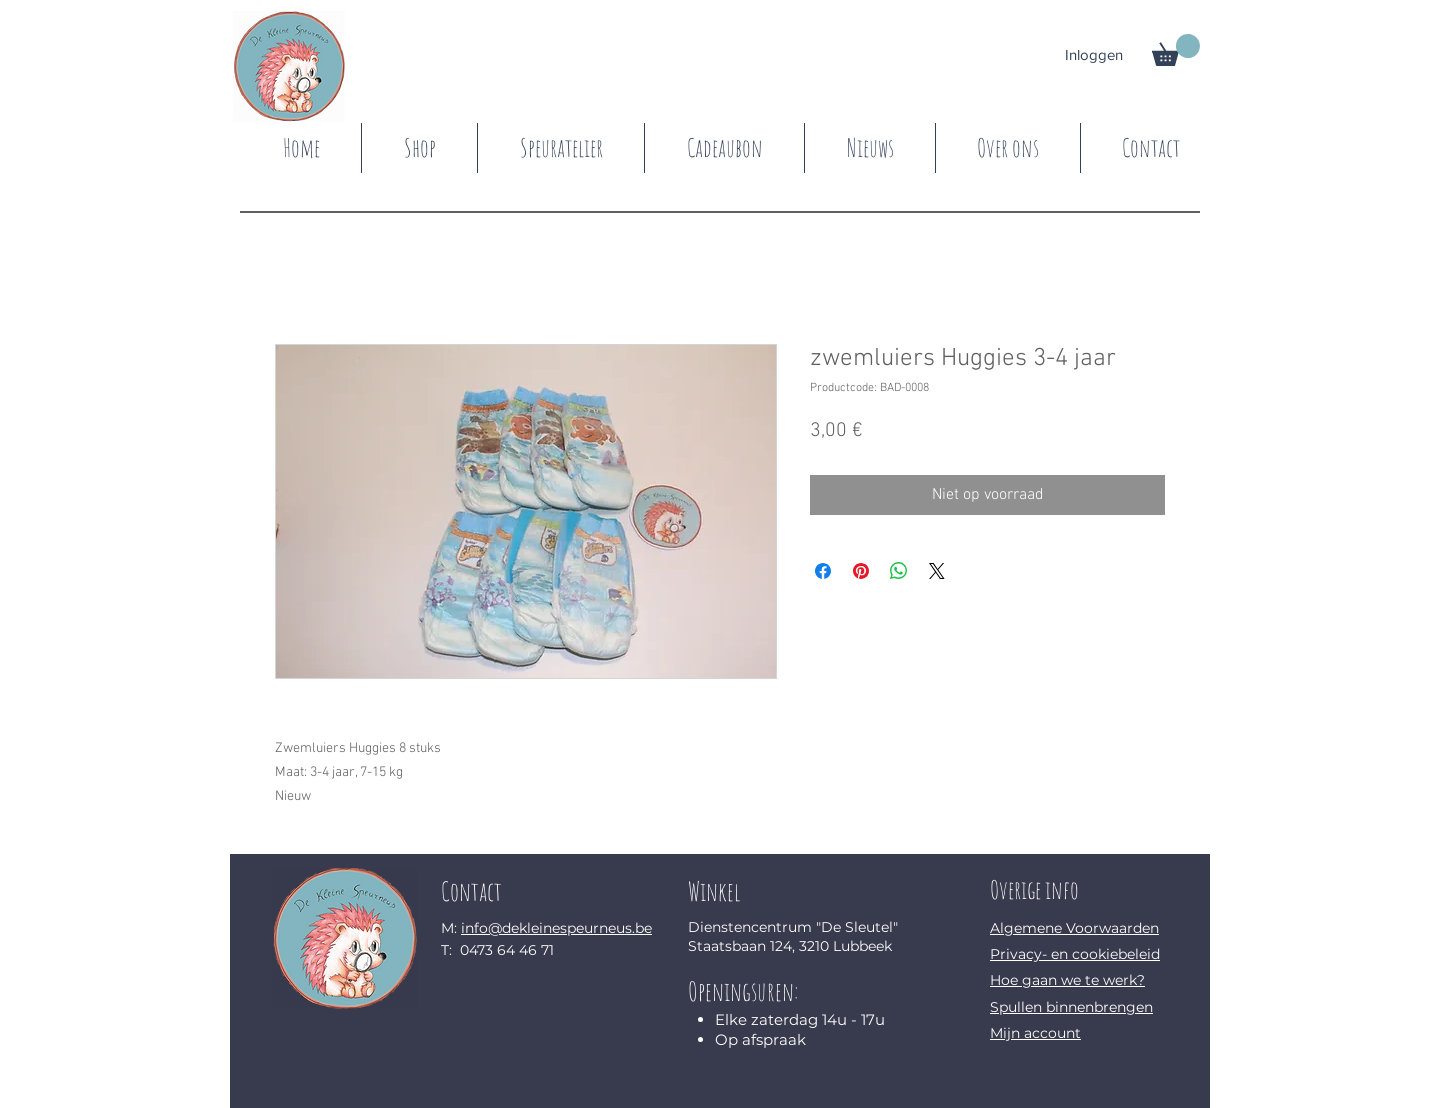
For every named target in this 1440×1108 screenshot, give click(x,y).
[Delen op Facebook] (823, 571)
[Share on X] (937, 571)
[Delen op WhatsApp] (899, 571)
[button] (1176, 50)
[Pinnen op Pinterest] (861, 571)
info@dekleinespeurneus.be (556, 928)
